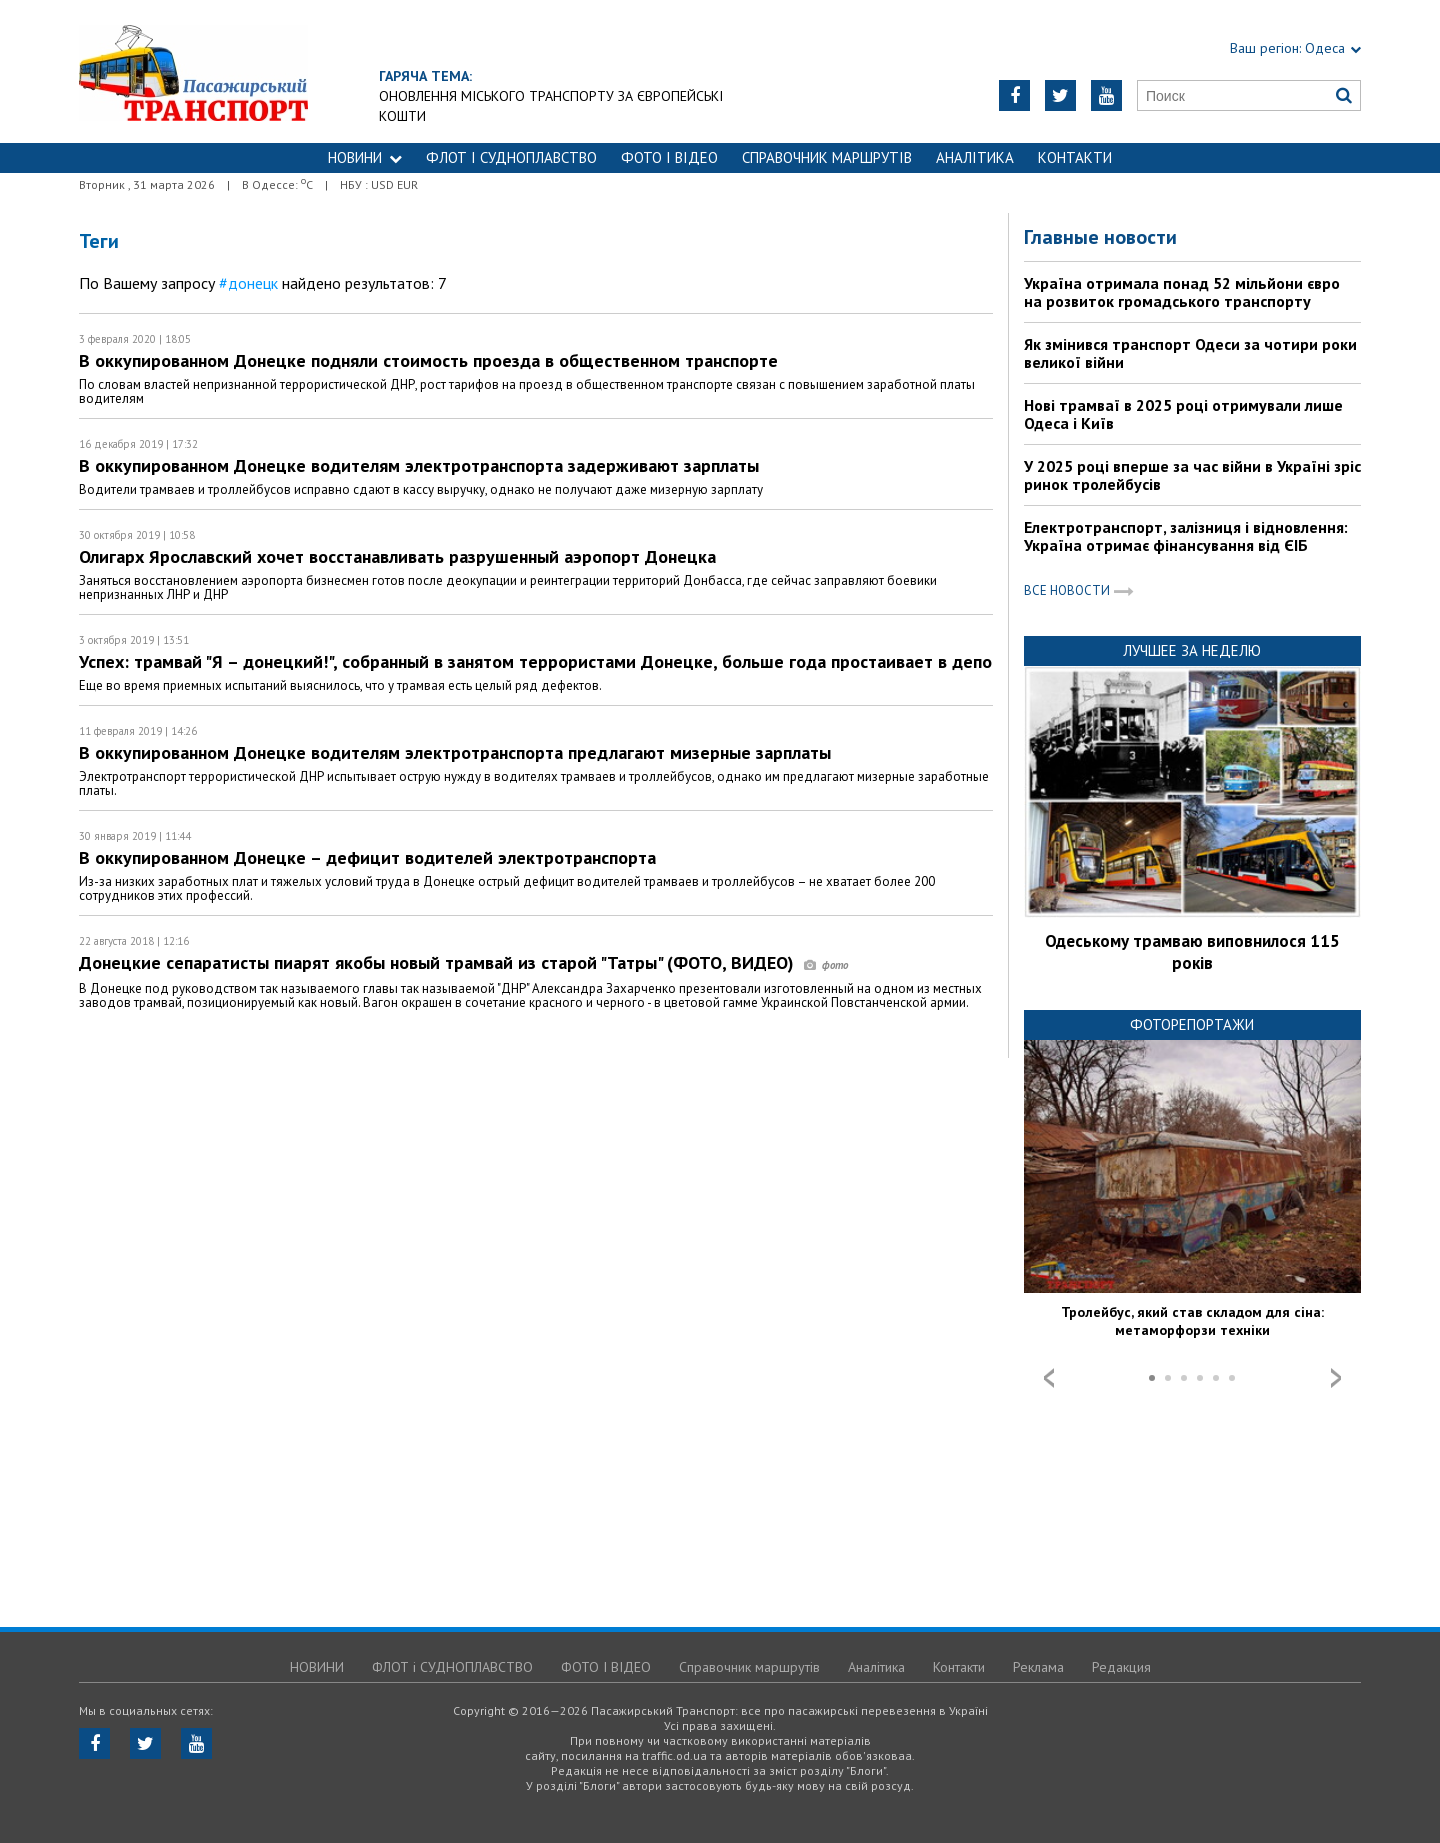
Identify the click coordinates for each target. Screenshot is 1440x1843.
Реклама (1038, 1667)
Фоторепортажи (1192, 1024)
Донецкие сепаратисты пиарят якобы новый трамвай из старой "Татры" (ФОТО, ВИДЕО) (463, 962)
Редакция (1121, 1667)
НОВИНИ (365, 157)
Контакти (1075, 157)
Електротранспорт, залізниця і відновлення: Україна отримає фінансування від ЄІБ (1186, 536)
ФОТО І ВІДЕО (669, 157)
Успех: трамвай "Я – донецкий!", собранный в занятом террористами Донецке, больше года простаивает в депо (535, 661)
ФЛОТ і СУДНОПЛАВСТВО (511, 157)
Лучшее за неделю (1192, 650)
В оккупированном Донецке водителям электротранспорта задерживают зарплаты (419, 465)
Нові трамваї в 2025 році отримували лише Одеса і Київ (1183, 414)
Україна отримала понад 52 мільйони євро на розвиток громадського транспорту (1182, 292)
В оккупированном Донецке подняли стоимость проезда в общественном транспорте (428, 360)
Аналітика (975, 157)
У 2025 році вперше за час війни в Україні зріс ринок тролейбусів (1192, 475)
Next (1336, 1378)
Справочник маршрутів (827, 157)
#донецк (248, 283)
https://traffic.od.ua (193, 71)
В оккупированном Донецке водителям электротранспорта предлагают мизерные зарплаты (455, 752)
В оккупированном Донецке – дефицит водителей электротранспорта (367, 857)
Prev (1049, 1378)
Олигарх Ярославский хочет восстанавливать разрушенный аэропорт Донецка (397, 556)
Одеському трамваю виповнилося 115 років (1192, 952)
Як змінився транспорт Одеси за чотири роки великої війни (1190, 353)
